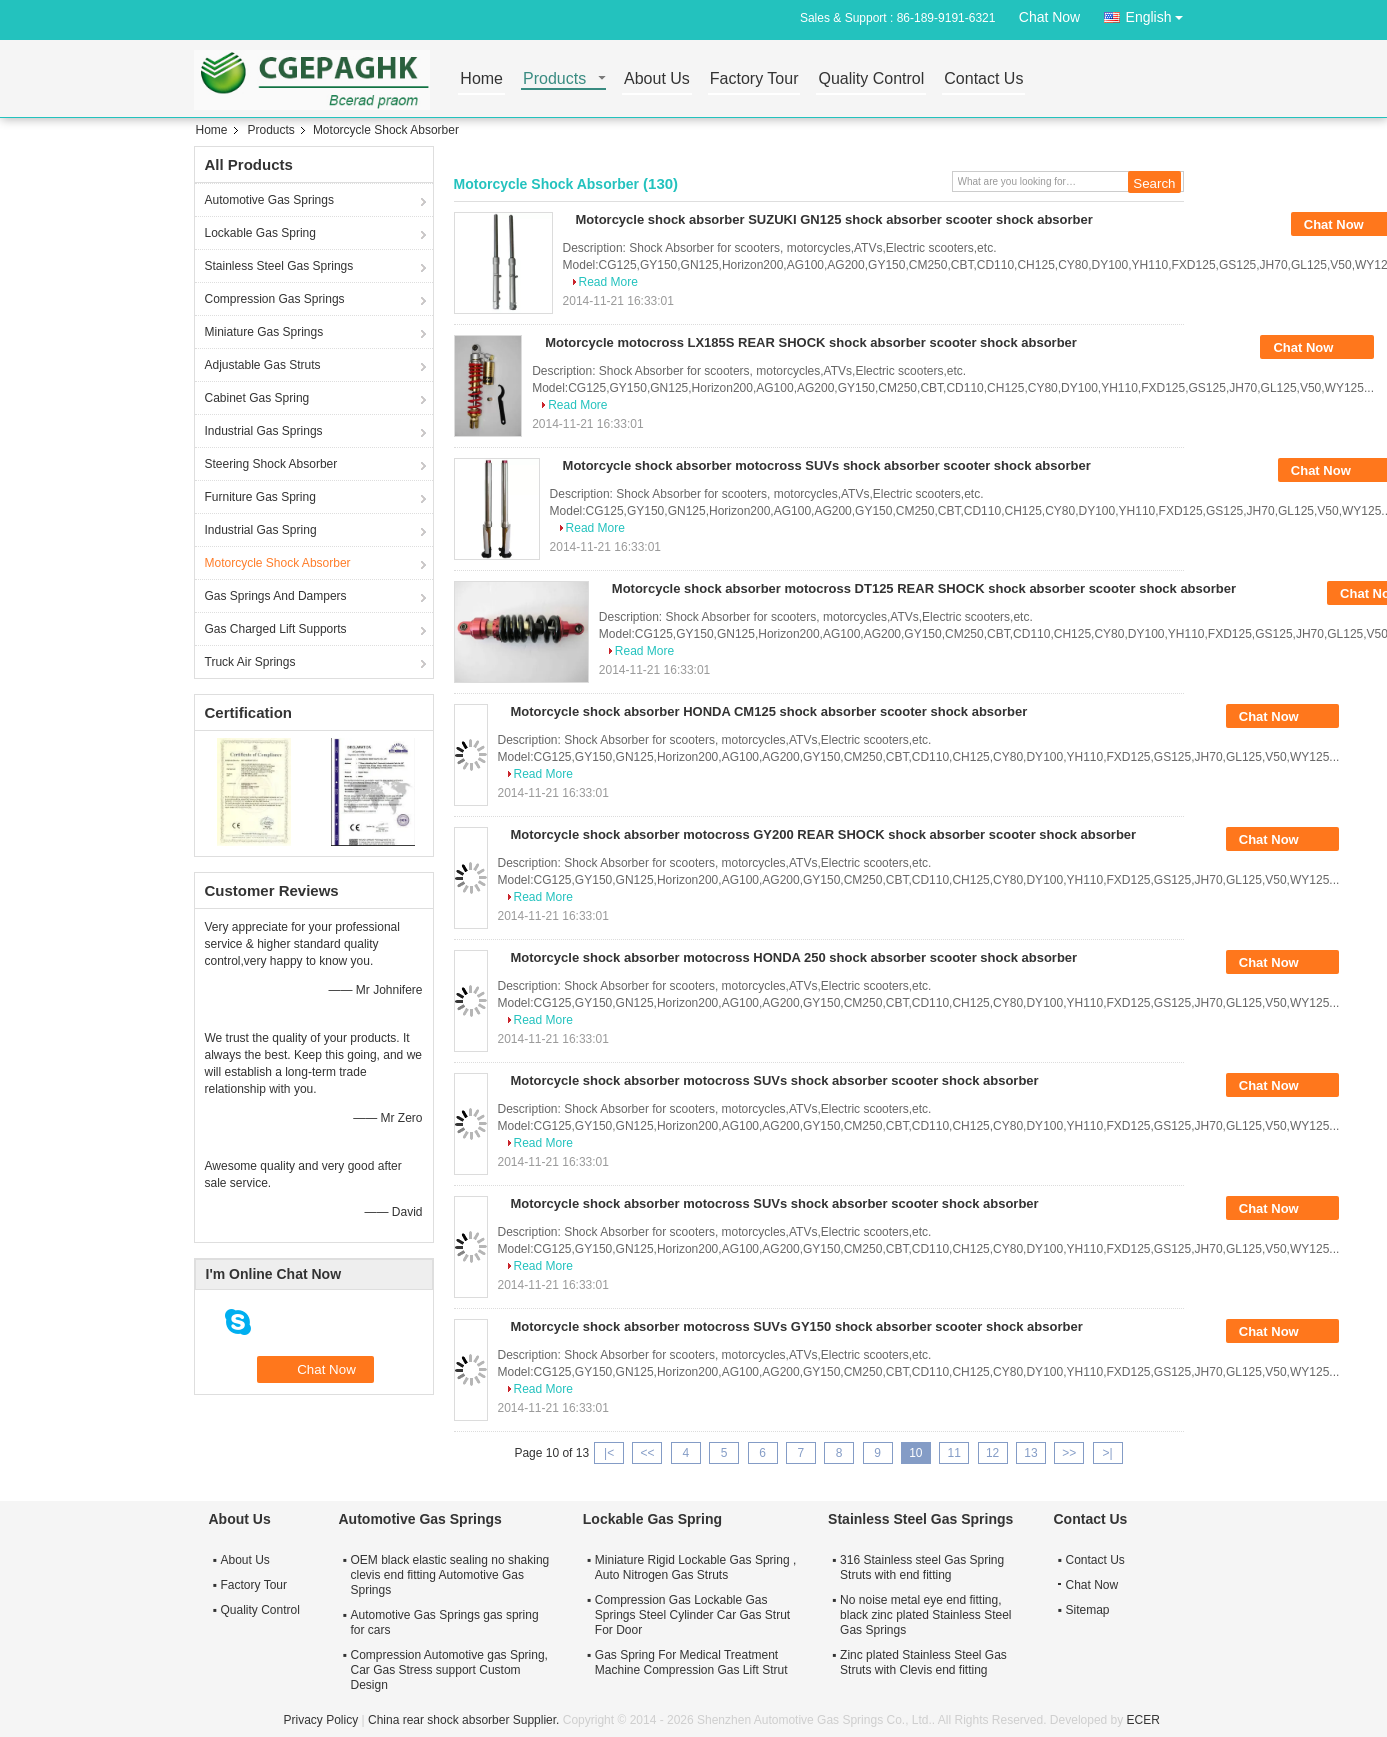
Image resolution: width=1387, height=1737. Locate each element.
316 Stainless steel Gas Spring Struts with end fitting (922, 1567)
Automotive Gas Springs (269, 200)
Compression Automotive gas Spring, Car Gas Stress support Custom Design (449, 1670)
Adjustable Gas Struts (263, 365)
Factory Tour (754, 79)
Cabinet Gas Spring (257, 398)
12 (992, 1453)
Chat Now (1049, 17)
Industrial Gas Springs (264, 431)
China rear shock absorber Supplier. (465, 1720)
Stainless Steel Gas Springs (279, 266)
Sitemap (1088, 1610)
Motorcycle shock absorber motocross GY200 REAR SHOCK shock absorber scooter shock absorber (824, 834)
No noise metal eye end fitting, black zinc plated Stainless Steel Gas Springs (925, 1615)
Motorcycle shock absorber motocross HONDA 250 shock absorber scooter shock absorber (794, 957)
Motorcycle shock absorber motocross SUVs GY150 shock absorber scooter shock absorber (797, 1326)
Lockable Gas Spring (260, 233)
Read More (608, 282)
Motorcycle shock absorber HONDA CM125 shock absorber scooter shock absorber (769, 711)
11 (954, 1453)
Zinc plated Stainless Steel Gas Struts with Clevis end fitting (923, 1662)
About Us (657, 79)
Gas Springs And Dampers (276, 596)
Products (554, 79)
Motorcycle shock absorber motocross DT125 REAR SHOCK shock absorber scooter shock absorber (924, 588)
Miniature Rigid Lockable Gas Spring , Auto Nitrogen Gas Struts (695, 1567)
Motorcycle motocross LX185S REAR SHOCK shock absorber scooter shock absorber (811, 342)
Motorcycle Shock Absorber (278, 563)
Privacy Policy (321, 1720)
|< (609, 1453)
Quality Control (871, 79)
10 (915, 1453)
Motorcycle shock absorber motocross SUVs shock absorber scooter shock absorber (827, 465)
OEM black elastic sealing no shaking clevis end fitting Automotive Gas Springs (450, 1575)
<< (647, 1453)
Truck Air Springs (250, 662)
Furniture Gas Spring (260, 497)
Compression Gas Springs (275, 299)
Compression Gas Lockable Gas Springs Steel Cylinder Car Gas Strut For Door (692, 1615)
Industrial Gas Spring (261, 530)
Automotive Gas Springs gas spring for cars (445, 1622)
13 (1030, 1453)
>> (1069, 1453)
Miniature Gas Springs (264, 332)
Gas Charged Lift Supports (276, 629)
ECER (1143, 1720)
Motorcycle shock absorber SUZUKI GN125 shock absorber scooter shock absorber (834, 219)
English (1160, 13)
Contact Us (983, 79)
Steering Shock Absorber (271, 464)
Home (481, 79)
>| (1108, 1453)
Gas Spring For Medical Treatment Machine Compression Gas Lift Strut (691, 1662)
